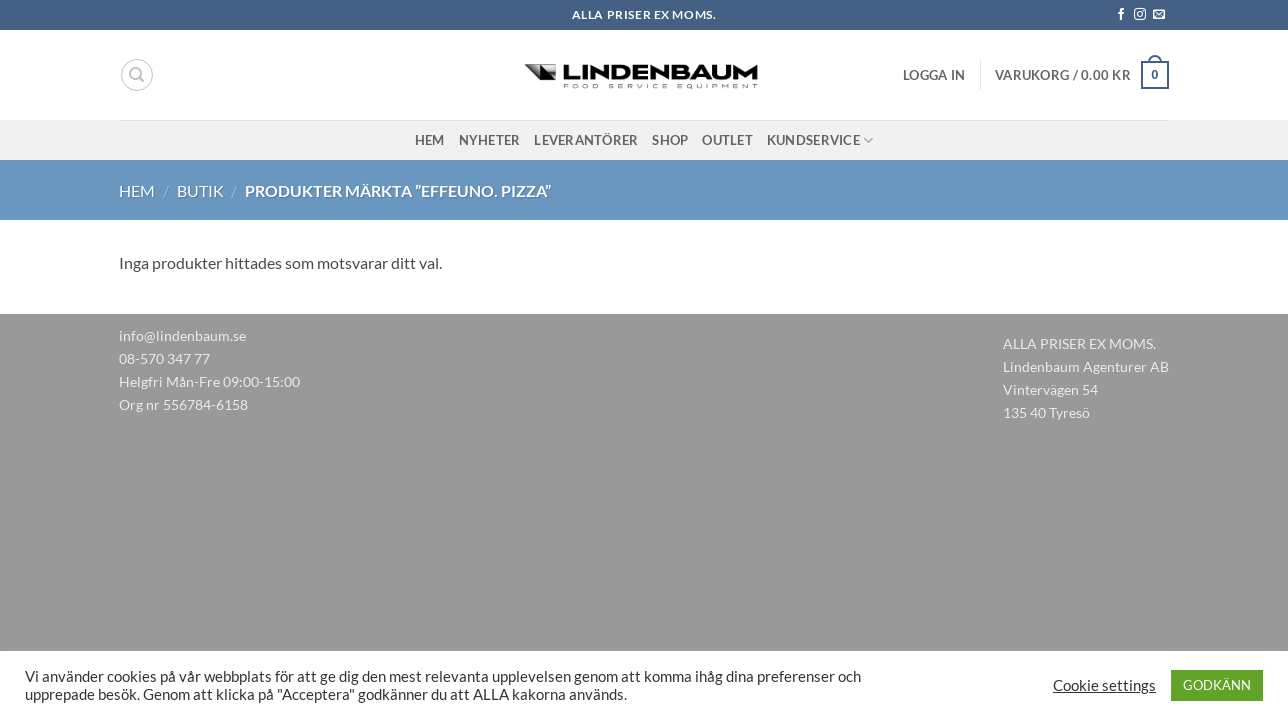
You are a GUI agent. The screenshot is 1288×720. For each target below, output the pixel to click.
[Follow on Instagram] (1140, 15)
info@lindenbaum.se (182, 335)
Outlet (727, 140)
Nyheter (490, 140)
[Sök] (137, 75)
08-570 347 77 (164, 358)
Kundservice (820, 140)
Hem (430, 140)
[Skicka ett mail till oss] (1159, 15)
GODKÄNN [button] (1217, 685)
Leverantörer (586, 140)
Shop (670, 140)
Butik (200, 190)
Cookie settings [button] (1104, 685)
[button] (934, 75)
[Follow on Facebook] (1121, 15)
